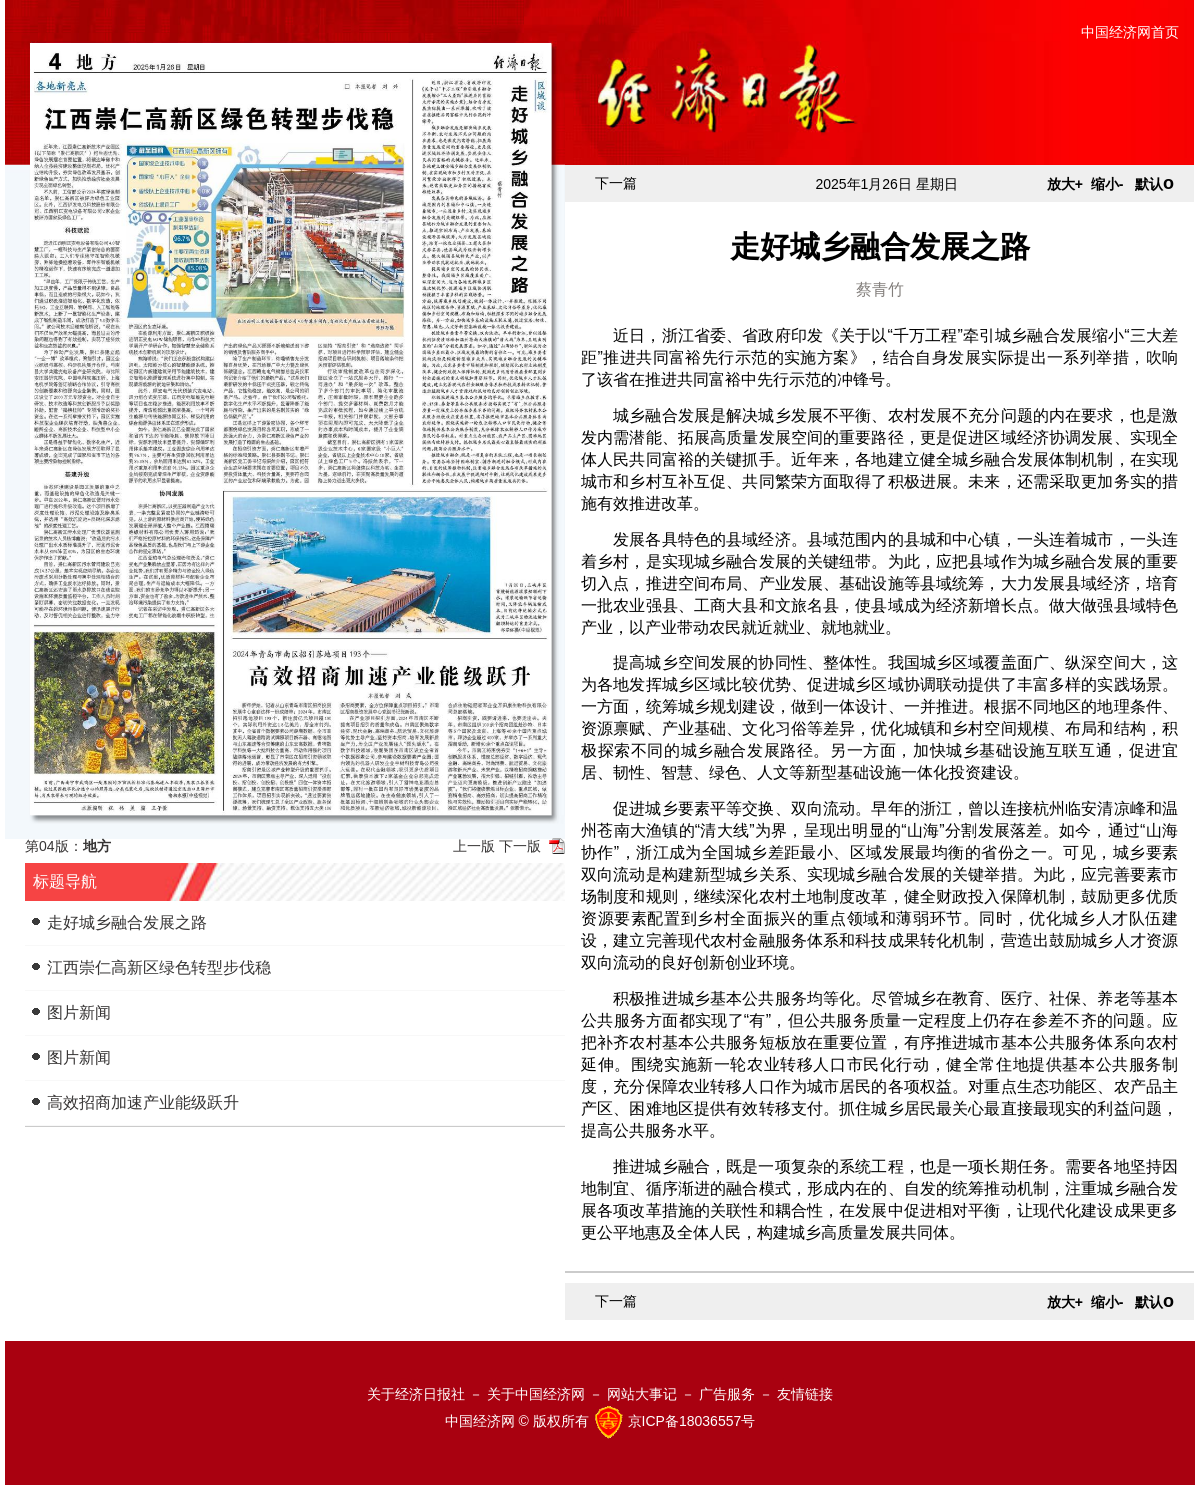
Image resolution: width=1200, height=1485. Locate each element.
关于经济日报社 (416, 1394)
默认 (1154, 184)
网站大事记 (642, 1394)
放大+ (1065, 184)
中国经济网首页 (1130, 32)
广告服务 (727, 1394)
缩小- (1107, 184)
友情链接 (805, 1394)
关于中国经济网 (536, 1394)
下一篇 (616, 183)
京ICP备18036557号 (692, 1421)
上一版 (474, 846)
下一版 (520, 846)
